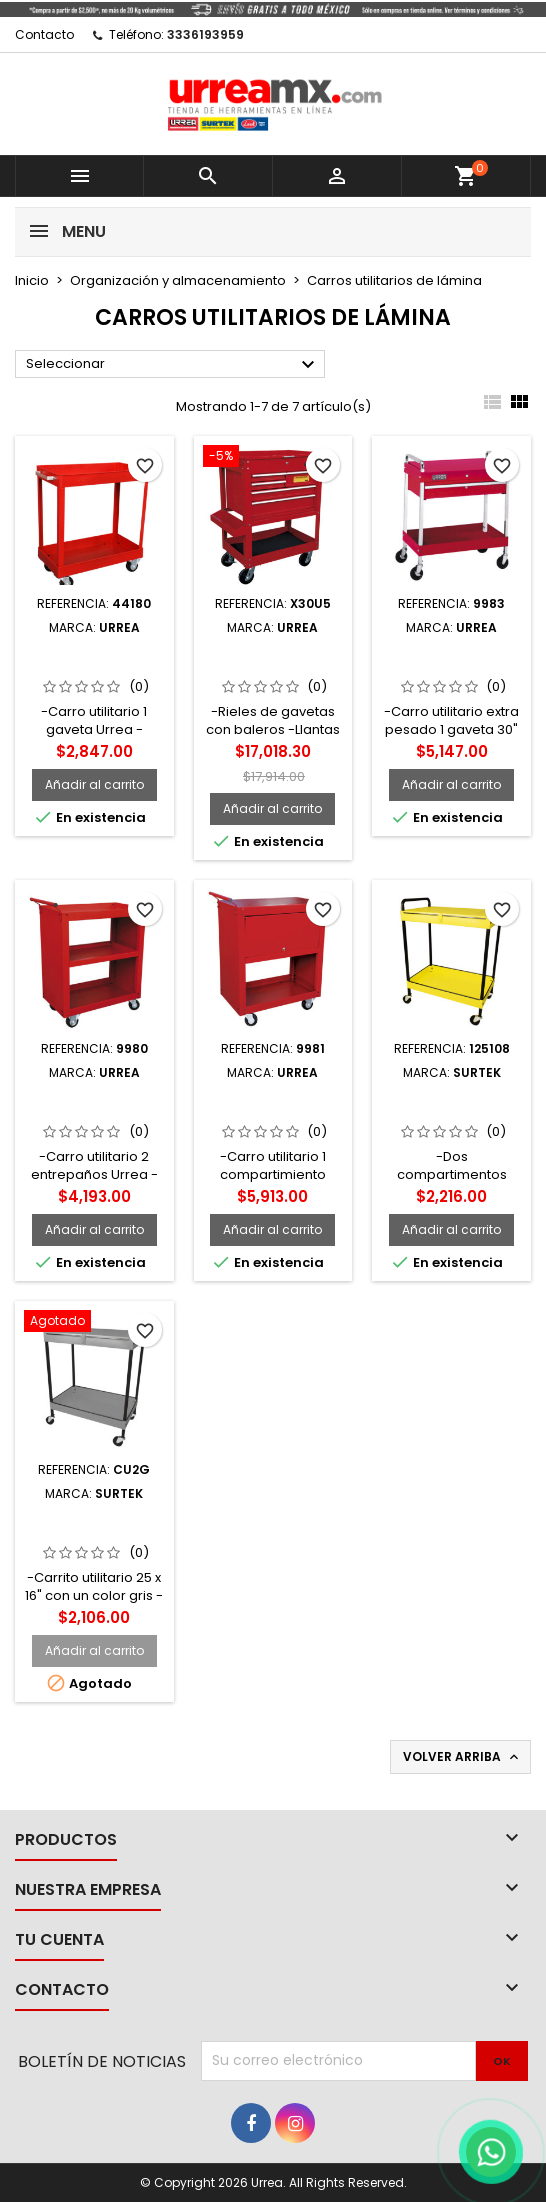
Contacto (44, 34)
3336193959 (205, 34)
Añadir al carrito (94, 784)
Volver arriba (462, 1757)
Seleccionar (173, 365)
